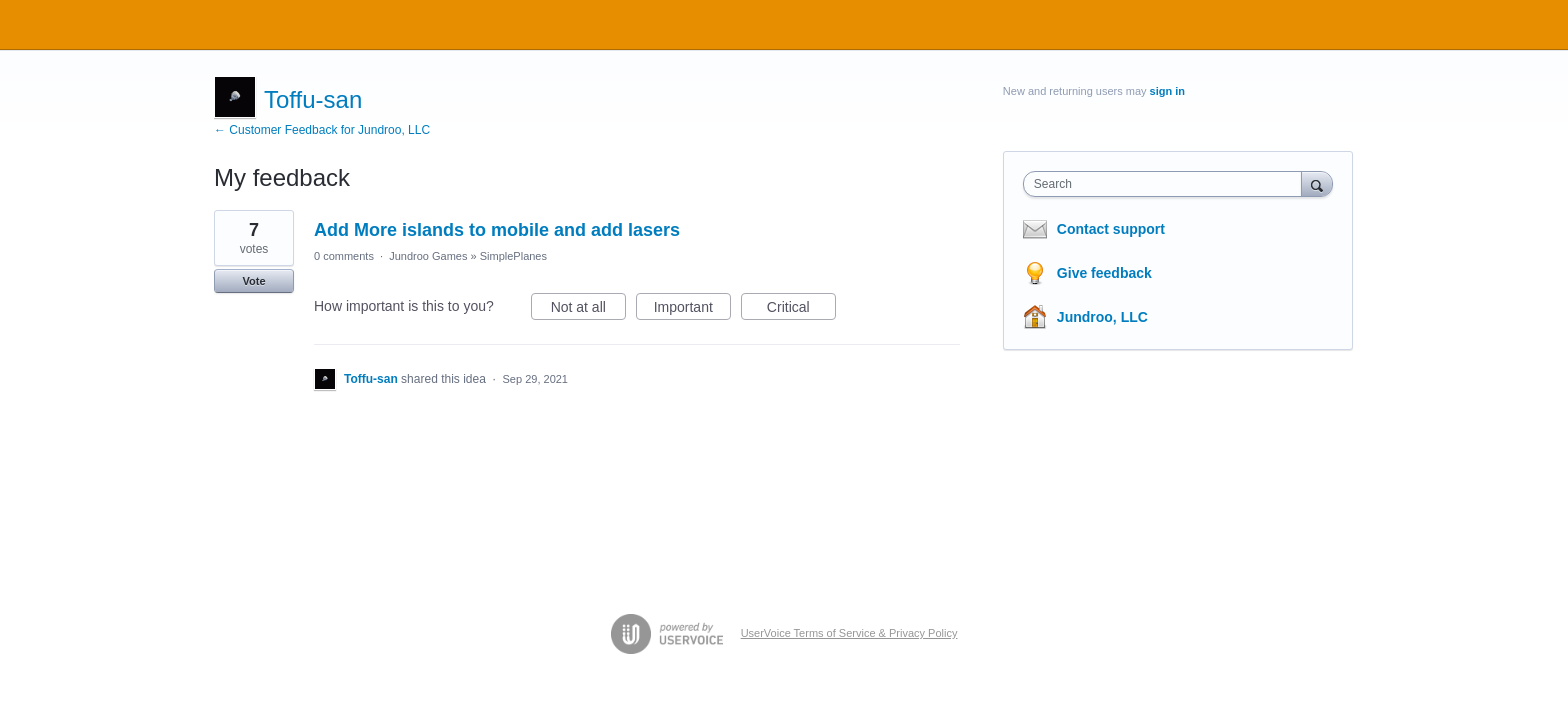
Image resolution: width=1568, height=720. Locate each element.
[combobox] (1167, 184)
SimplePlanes (513, 256)
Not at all (588, 310)
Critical (801, 310)
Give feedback (1104, 273)
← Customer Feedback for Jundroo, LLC (322, 130)
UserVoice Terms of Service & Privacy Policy (849, 633)
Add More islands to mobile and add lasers (497, 230)
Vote (253, 281)
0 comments (344, 256)
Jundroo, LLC (1102, 317)
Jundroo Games (428, 256)
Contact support (1111, 229)
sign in (1167, 91)
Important (692, 310)
